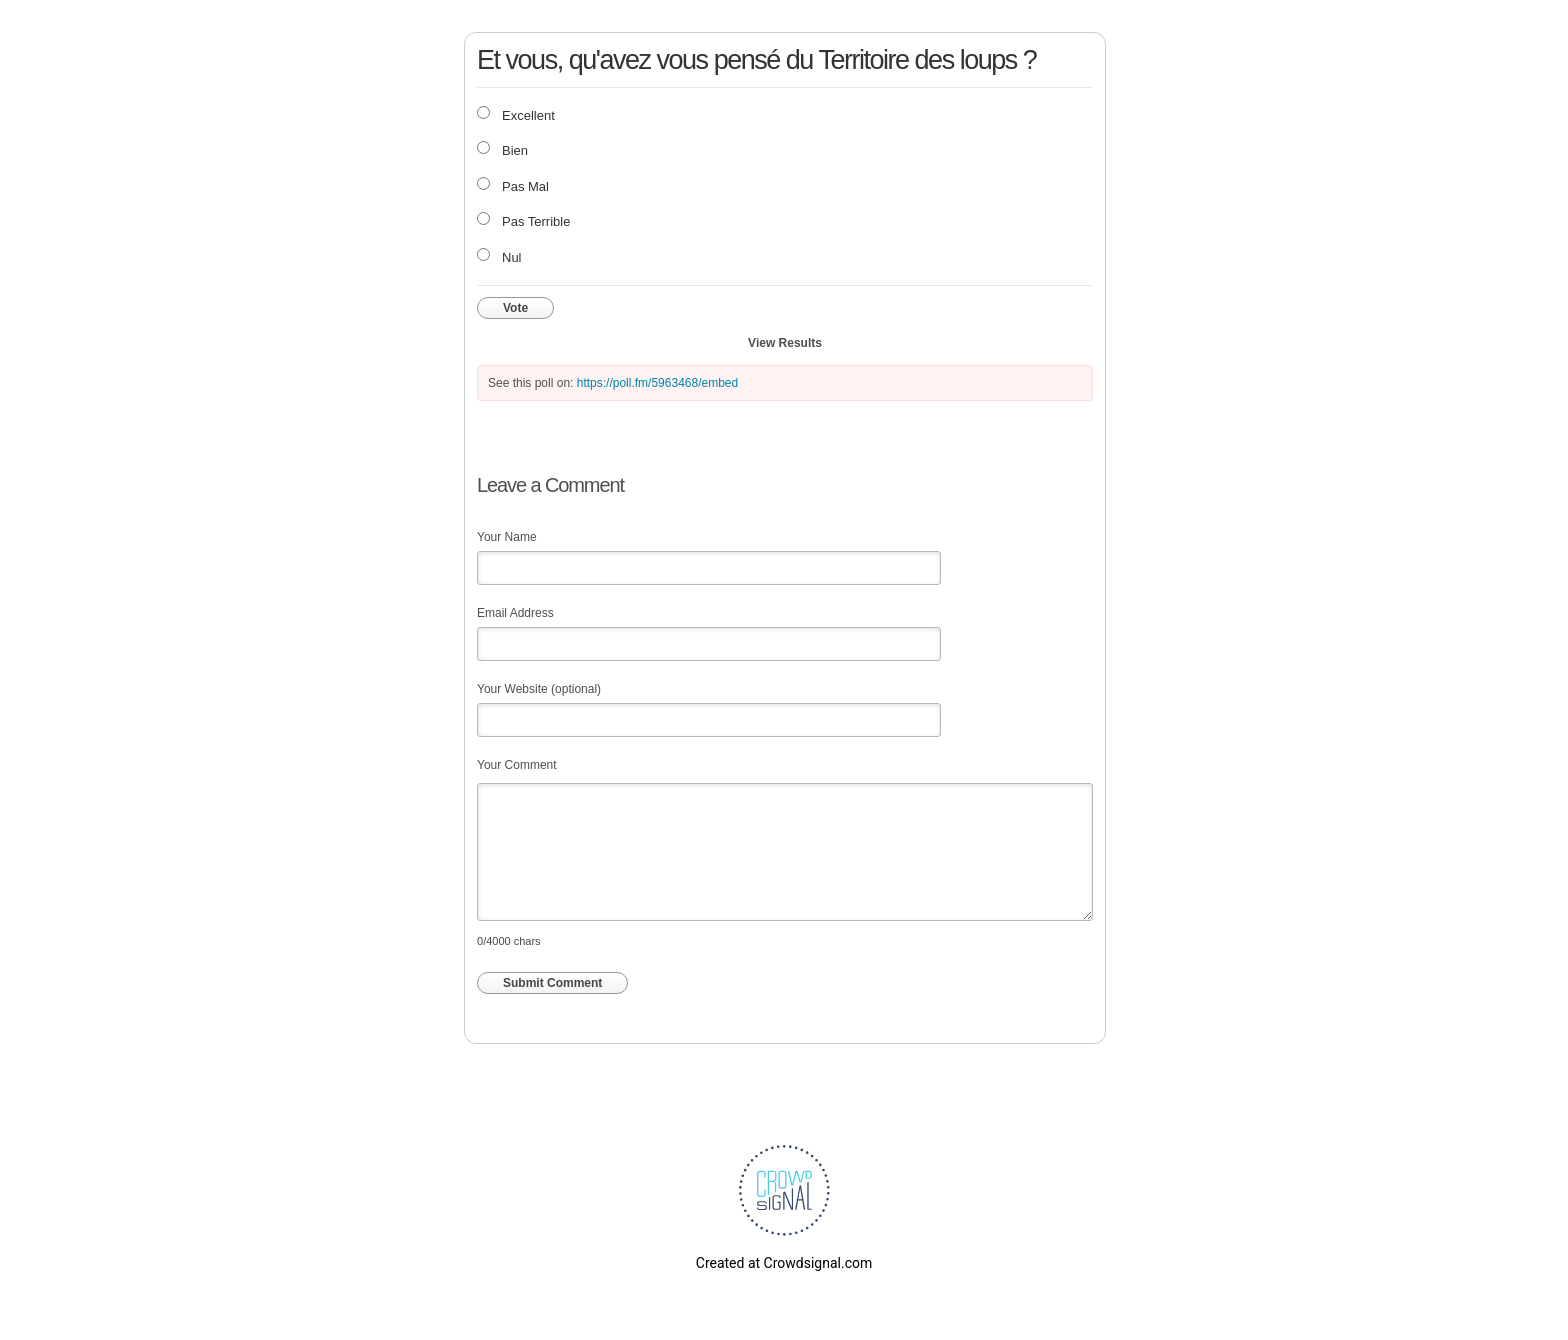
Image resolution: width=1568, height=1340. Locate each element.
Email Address (515, 613)
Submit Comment (552, 983)
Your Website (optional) (539, 689)
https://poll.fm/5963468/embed (657, 383)
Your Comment (517, 765)
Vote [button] (515, 308)
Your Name (507, 537)
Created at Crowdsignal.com (784, 1263)
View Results (785, 343)
